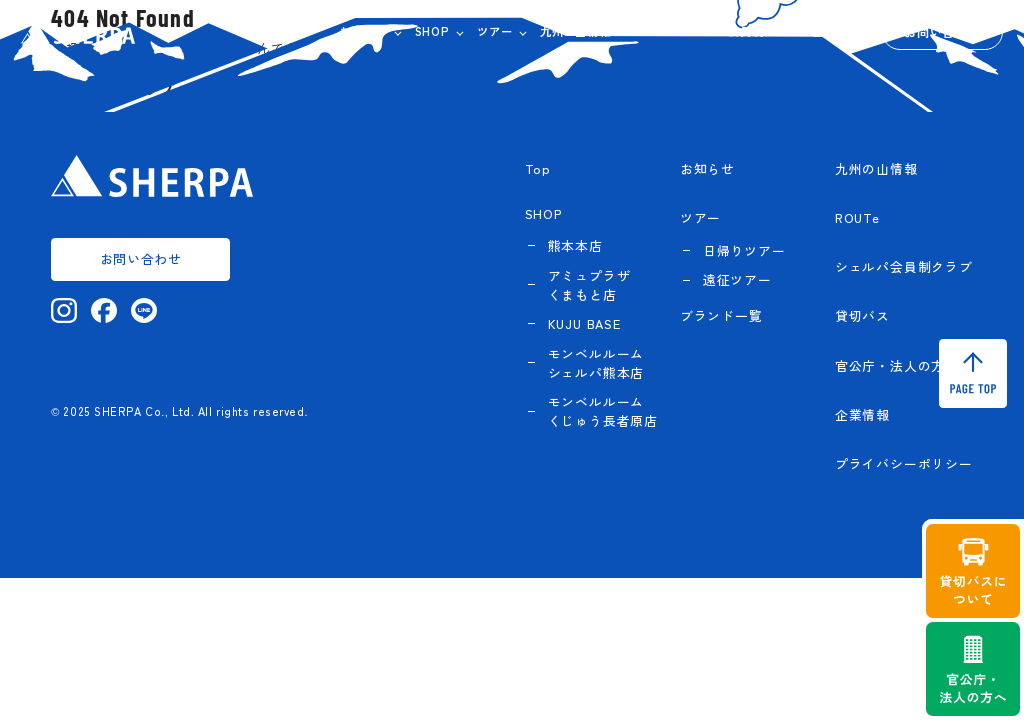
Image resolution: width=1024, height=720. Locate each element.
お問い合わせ (942, 31)
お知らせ (363, 31)
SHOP (432, 31)
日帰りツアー (744, 250)
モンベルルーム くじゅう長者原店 (603, 411)
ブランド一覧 (721, 315)
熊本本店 (575, 245)
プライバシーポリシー (904, 463)
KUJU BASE (584, 323)
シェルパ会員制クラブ (740, 31)
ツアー (494, 31)
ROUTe (646, 31)
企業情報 (836, 31)
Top (538, 168)
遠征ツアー (737, 279)
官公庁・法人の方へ (897, 365)
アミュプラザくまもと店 (589, 285)
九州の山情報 (575, 31)
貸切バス (862, 315)
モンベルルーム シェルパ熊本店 (596, 363)
